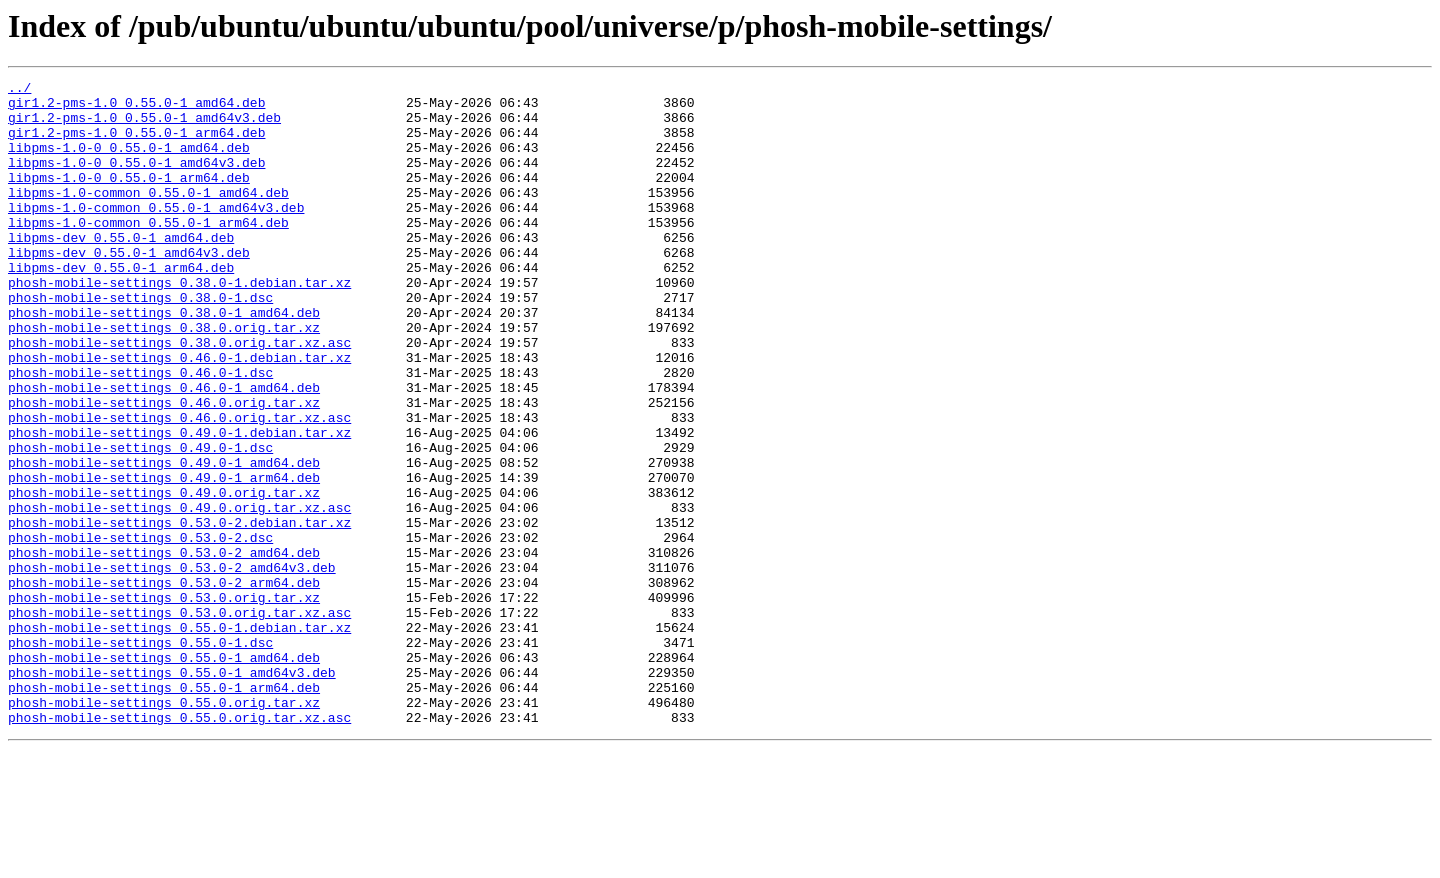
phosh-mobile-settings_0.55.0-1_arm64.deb (164, 810)
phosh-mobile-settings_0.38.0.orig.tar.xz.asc (179, 396)
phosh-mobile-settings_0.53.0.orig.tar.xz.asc (179, 720)
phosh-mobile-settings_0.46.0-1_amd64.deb (164, 450)
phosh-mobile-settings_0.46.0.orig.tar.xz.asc (179, 486)
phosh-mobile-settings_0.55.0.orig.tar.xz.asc (179, 846)
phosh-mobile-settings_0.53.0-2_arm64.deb (164, 684)
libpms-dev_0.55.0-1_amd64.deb (121, 270)
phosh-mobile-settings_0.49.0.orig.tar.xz (164, 576)
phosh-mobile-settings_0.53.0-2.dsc (140, 630)
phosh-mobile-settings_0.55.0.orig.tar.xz (164, 828)
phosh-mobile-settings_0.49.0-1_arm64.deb (164, 558)
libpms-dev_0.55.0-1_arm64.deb (121, 306)
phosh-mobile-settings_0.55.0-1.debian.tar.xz (179, 738)
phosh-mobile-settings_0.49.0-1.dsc (140, 522)
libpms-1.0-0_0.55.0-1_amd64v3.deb (136, 180)
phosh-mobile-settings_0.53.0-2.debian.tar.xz (179, 612)
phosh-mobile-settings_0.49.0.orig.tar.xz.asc (179, 594)
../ (19, 90)
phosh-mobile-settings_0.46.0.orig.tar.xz (164, 468)
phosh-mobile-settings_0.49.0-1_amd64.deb (164, 540)
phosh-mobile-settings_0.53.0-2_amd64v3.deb (172, 666)
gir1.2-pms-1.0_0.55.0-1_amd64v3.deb (144, 126)
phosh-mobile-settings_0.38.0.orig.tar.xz (164, 378)
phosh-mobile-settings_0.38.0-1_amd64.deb (164, 360)
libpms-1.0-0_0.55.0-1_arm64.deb (129, 198)
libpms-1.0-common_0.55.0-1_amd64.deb (148, 216)
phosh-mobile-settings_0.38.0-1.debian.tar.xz (179, 324)
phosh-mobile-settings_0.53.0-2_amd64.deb (164, 648)
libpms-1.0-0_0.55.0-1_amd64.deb (129, 162)
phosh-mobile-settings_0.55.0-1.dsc (140, 756)
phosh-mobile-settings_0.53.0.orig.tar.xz (164, 702)
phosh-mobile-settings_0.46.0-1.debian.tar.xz (179, 414)
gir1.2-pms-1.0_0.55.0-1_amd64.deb (136, 108)
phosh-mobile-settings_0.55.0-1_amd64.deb (164, 774)
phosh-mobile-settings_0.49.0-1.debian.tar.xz (179, 504)
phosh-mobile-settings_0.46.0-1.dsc (140, 432)
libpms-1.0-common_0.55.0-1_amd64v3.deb (156, 234)
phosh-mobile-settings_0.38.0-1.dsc (140, 342)
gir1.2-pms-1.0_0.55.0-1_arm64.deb (136, 144)
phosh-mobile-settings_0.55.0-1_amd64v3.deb (172, 792)
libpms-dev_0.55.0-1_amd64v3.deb (129, 288)
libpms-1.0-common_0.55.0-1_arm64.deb (148, 252)
